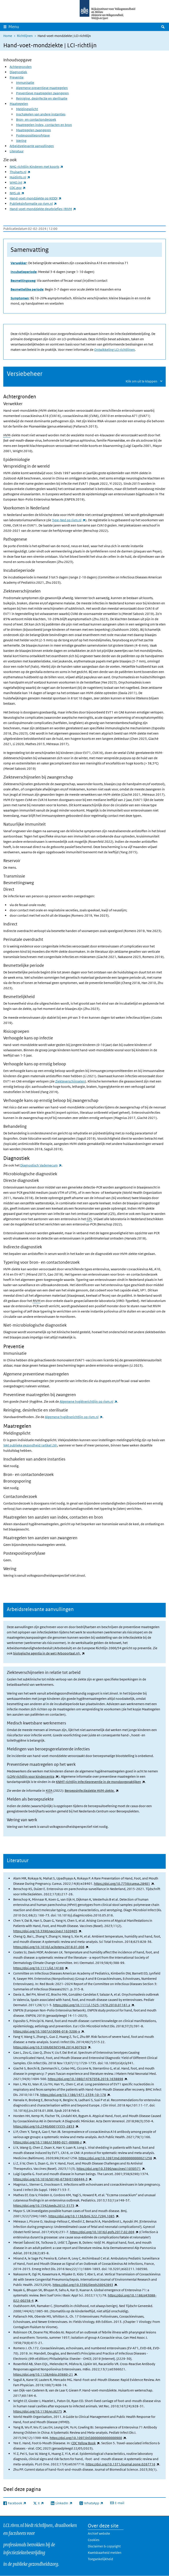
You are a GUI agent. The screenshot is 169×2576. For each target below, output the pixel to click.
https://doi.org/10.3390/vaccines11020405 (47, 1931)
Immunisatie (25, 82)
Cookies (93, 2540)
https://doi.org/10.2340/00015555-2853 (45, 2126)
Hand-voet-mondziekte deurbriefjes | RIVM (43, 209)
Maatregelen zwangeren (33, 130)
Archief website (99, 2533)
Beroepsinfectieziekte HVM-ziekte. (92, 1790)
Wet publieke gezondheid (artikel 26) (30, 1445)
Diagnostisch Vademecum (41, 1165)
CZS (89, 1219)
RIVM (36, 1301)
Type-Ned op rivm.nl (68, 520)
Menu (13, 26)
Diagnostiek (18, 72)
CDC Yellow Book (85, 2443)
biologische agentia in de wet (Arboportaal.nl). (49, 1653)
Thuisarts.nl (20, 172)
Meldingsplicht (27, 109)
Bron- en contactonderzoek (36, 119)
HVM (6, 435)
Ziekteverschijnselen (70, 1081)
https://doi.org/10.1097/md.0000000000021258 (117, 2158)
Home (7, 36)
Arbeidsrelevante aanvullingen (32, 146)
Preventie (17, 77)
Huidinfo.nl (20, 177)
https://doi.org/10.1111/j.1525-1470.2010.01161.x (93, 2005)
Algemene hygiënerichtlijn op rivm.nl (88, 1401)
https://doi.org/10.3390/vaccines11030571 (111, 2168)
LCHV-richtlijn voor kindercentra (33, 1776)
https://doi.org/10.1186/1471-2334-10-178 (75, 2095)
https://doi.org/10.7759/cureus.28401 (124, 1883)
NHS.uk (17, 193)
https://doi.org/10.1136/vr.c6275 (39, 2411)
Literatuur (17, 151)
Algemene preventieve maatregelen (42, 88)
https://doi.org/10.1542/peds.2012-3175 (45, 2205)
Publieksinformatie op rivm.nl (33, 203)
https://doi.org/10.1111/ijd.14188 (40, 1968)
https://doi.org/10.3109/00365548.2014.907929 (52, 2047)
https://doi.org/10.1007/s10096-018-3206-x (48, 2031)
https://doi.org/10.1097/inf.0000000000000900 (88, 2438)
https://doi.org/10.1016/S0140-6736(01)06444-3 (52, 2179)
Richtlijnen (25, 36)
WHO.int (18, 182)
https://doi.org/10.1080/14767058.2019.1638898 (87, 2079)
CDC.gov (18, 188)
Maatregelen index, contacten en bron (44, 125)
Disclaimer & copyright (104, 2546)
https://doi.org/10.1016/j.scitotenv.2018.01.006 (50, 1947)
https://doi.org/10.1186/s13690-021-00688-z (49, 2142)
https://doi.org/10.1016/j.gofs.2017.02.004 (104, 2232)
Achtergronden (21, 67)
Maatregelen (19, 104)
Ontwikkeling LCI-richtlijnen (114, 349)
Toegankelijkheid (100, 2559)
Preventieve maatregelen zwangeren (42, 93)
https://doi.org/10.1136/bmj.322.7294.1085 (83, 2216)
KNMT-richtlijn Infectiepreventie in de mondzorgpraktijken (100, 1782)
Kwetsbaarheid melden (104, 2552)
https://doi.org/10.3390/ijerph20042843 (85, 2285)
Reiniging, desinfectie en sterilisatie (41, 98)
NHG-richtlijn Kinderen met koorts (36, 167)
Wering (21, 141)
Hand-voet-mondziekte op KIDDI (35, 198)
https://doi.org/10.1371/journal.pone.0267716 (122, 2464)
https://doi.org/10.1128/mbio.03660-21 (45, 2374)
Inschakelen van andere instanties (40, 114)
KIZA (49, 1790)
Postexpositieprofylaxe (33, 135)
